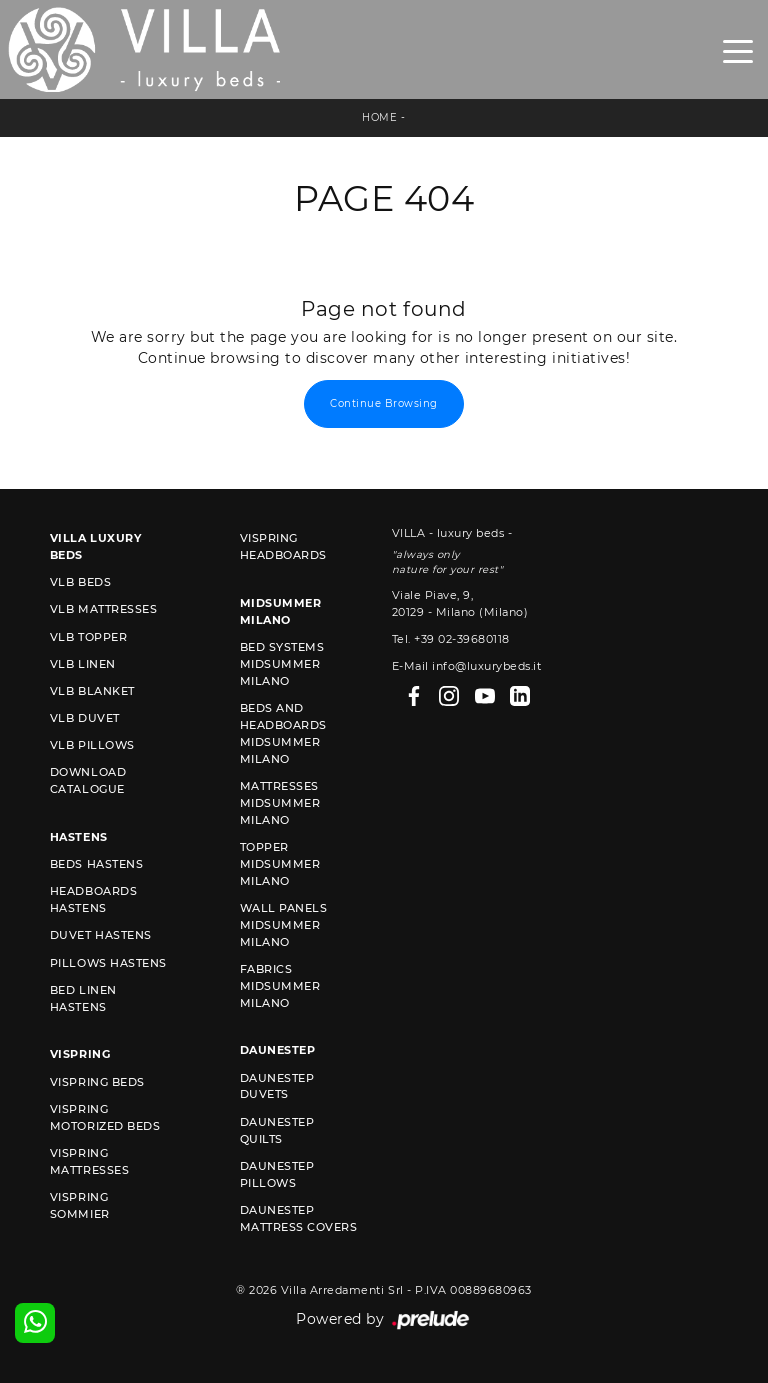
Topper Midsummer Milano (280, 864)
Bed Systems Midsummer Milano (282, 664)
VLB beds (80, 582)
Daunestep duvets (277, 1086)
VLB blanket (92, 691)
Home (379, 117)
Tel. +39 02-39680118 (451, 639)
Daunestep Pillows (277, 1174)
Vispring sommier (80, 1205)
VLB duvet (85, 718)
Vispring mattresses (89, 1161)
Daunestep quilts (277, 1130)
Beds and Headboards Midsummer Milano (283, 733)
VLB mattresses (103, 609)
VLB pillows (92, 745)
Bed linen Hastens (83, 998)
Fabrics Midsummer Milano (280, 986)
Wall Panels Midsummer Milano (284, 925)
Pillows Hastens (108, 963)
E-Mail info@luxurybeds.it (467, 666)
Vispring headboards (283, 546)
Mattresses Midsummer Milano (280, 803)
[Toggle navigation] (738, 50)
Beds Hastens (96, 864)
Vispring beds (97, 1082)
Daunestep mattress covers (299, 1218)
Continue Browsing (384, 403)
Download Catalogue (88, 780)
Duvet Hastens (101, 935)
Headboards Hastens (93, 899)
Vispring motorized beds (105, 1117)
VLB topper (88, 637)
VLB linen (83, 664)
